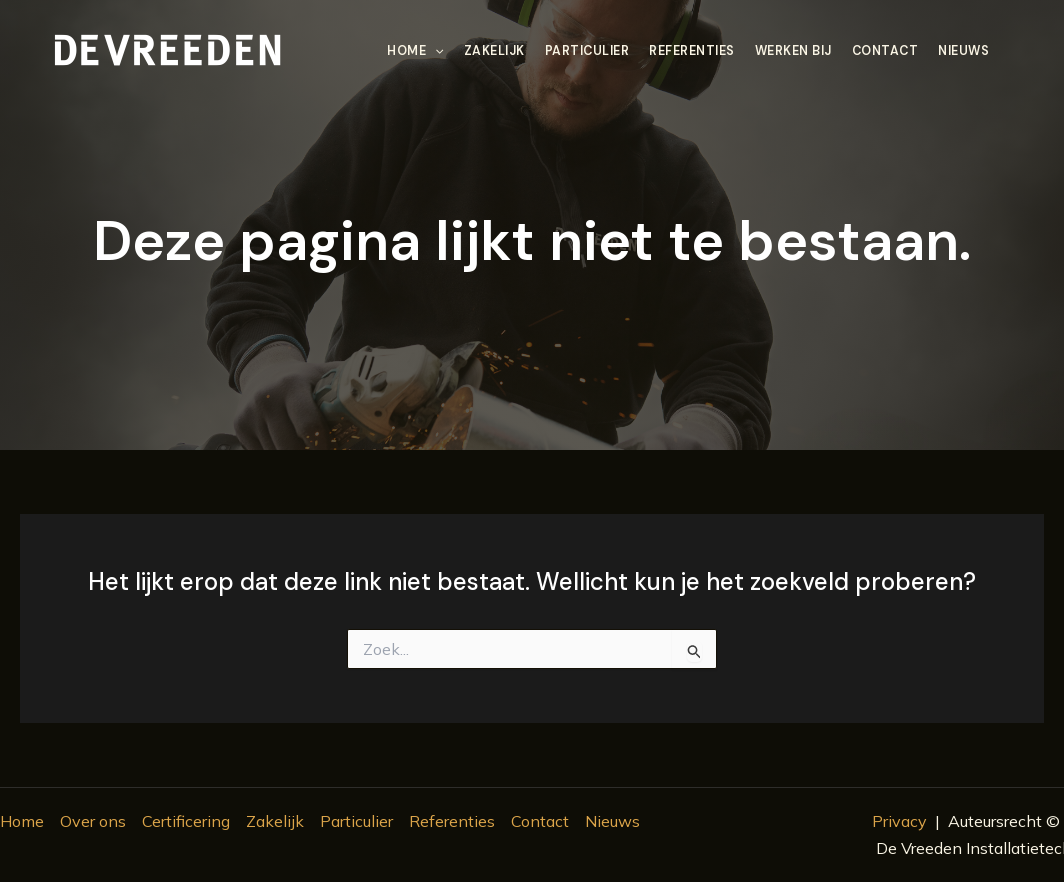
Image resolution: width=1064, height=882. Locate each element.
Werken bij (793, 51)
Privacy (899, 821)
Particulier (587, 51)
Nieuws (963, 51)
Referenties (692, 51)
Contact (885, 51)
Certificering (186, 821)
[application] (434, 51)
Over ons (93, 821)
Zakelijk (494, 51)
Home (415, 51)
